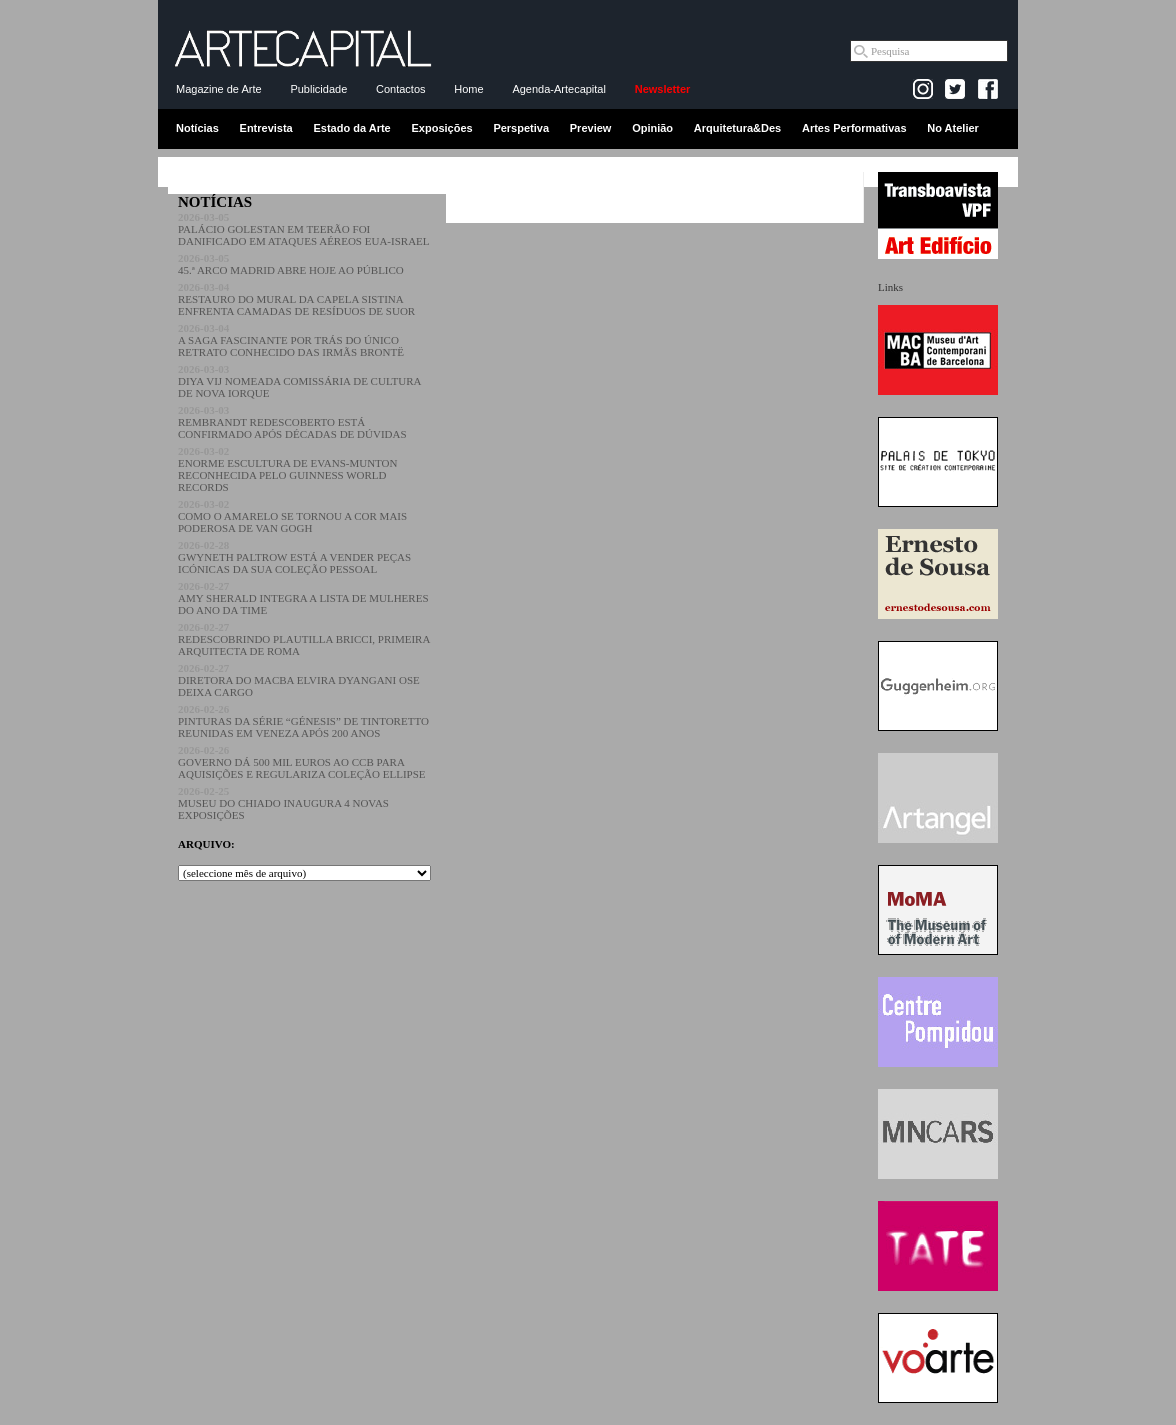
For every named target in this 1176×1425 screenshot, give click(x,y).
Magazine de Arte (219, 89)
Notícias (197, 128)
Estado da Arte (352, 128)
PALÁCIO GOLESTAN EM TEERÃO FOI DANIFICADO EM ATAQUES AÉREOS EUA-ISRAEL (304, 229)
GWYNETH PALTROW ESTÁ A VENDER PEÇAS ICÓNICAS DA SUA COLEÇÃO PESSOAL (294, 557)
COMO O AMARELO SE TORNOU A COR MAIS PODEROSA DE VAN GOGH (292, 516)
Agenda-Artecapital (559, 89)
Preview (591, 128)
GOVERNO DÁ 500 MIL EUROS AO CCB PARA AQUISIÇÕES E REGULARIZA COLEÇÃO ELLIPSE (302, 762)
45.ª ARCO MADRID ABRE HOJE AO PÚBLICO (291, 264)
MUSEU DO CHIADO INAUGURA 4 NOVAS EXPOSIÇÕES (283, 803)
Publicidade (318, 89)
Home (468, 89)
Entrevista (266, 128)
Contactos (401, 89)
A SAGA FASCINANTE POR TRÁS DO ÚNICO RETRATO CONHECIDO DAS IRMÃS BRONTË (291, 340)
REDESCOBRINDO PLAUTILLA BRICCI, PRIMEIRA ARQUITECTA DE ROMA (304, 639)
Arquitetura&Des (737, 128)
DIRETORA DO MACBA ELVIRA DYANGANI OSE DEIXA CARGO (299, 680)
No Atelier (953, 128)
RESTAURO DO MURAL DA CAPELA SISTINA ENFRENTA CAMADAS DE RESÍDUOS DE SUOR (296, 299)
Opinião (652, 128)
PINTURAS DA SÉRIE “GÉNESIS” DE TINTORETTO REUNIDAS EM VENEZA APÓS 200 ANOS (303, 721)
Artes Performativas (854, 128)
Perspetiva (521, 128)
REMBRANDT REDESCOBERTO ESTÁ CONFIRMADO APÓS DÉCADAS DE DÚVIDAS (292, 422)
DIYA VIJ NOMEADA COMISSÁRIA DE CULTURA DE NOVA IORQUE (299, 381)
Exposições (441, 128)
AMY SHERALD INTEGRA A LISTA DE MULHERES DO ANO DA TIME (303, 598)
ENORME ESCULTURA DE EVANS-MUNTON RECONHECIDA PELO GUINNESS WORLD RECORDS (288, 469)
